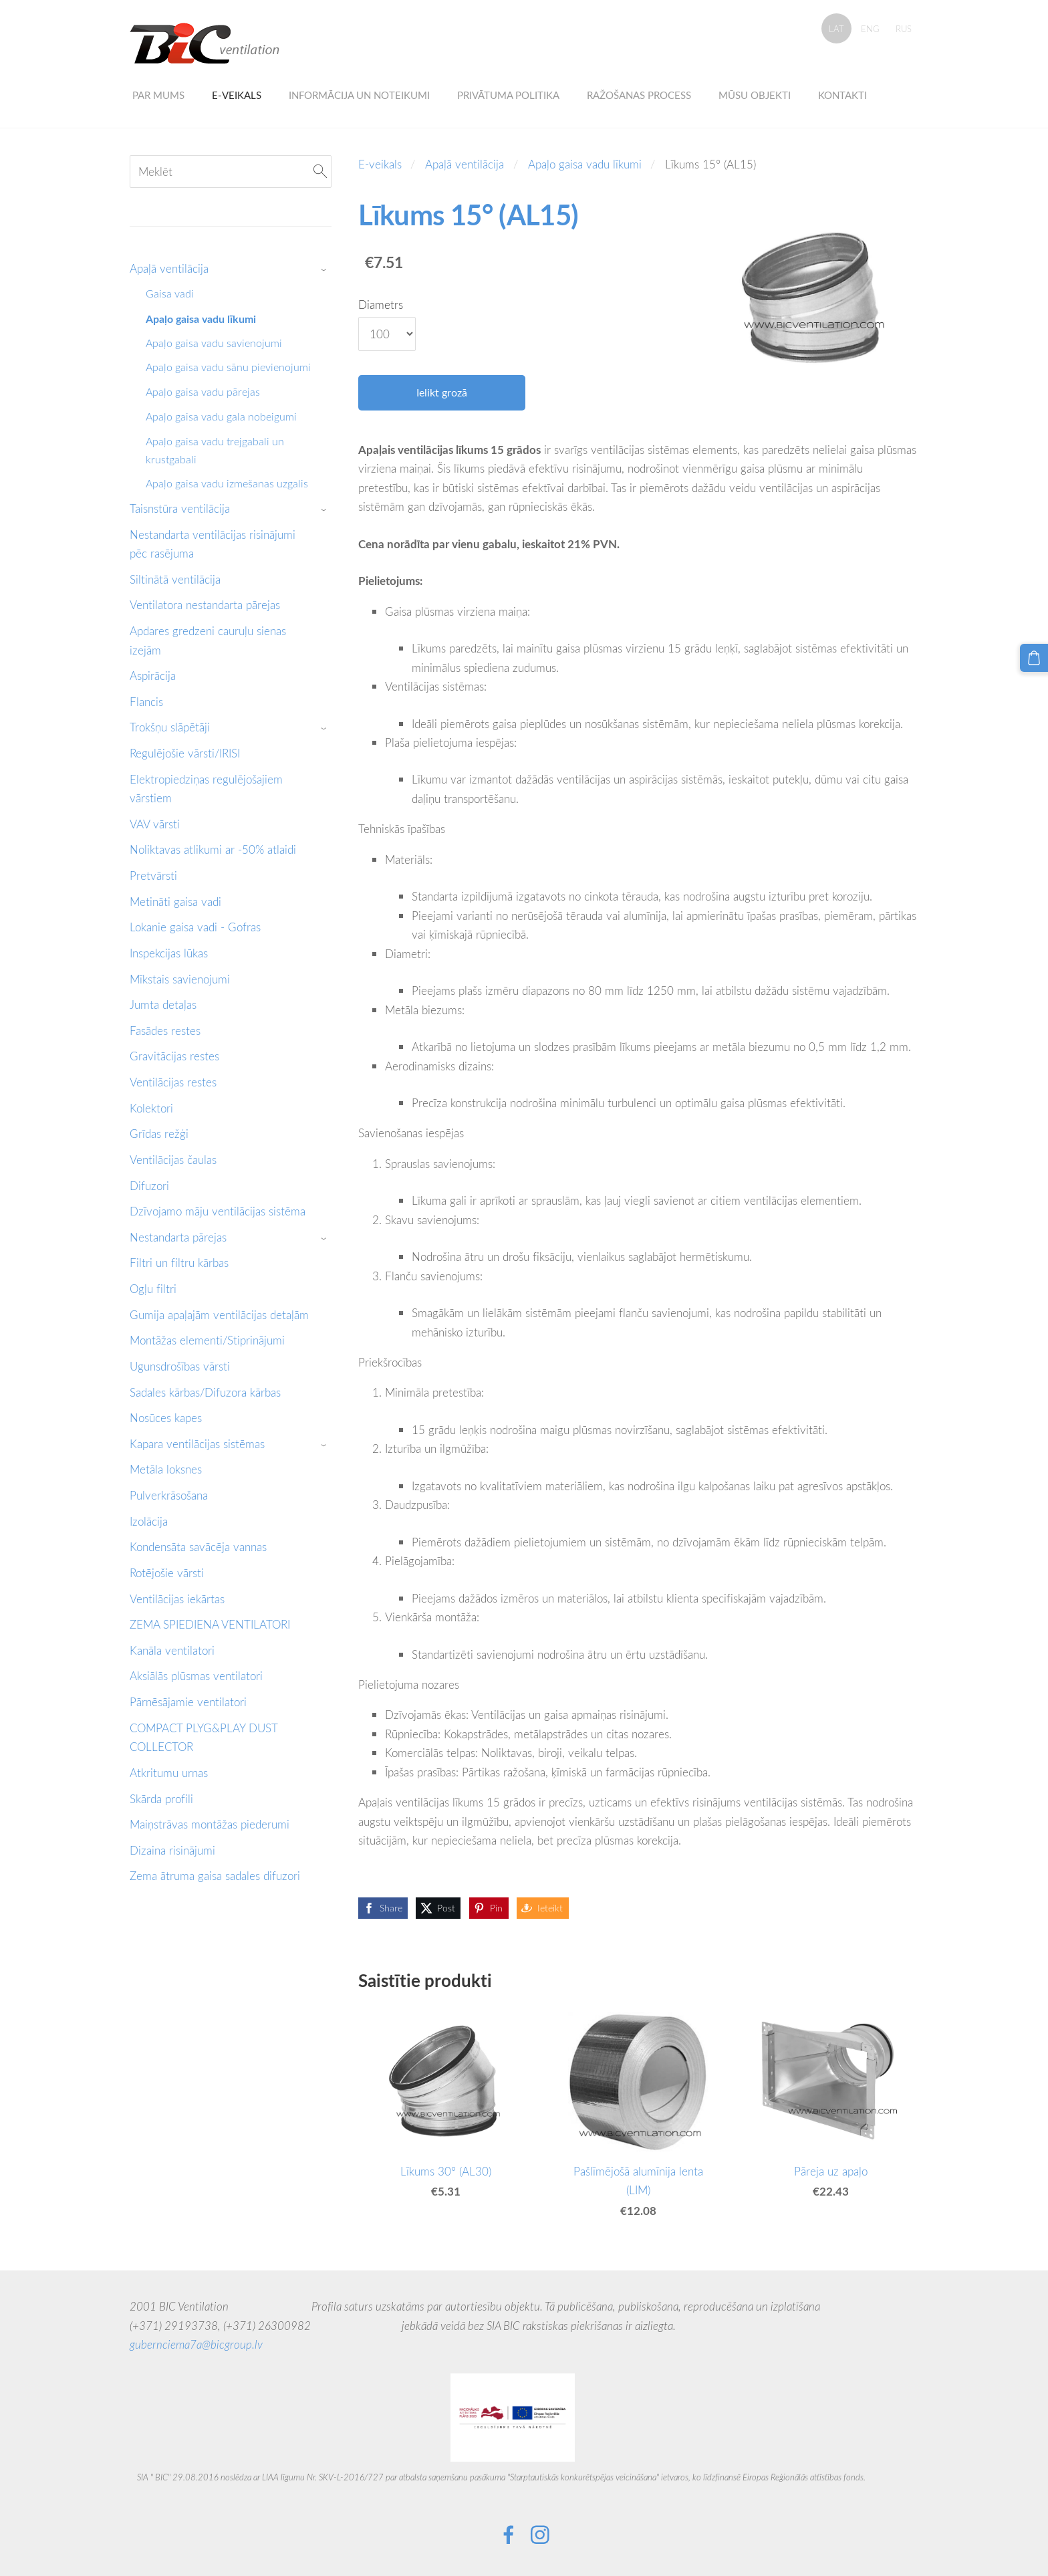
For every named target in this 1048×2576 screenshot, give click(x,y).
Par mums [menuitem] (158, 95)
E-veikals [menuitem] (236, 95)
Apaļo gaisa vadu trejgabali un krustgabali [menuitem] (215, 450)
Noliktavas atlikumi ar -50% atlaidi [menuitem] (213, 849)
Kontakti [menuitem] (842, 95)
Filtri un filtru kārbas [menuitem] (179, 1262)
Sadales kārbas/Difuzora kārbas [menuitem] (205, 1392)
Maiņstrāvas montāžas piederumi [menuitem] (209, 1824)
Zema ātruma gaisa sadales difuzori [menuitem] (215, 1875)
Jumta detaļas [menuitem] (163, 1004)
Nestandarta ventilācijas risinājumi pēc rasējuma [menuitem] (212, 544)
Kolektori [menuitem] (151, 1108)
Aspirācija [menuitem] (153, 675)
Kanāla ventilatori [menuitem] (172, 1650)
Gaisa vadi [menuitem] (170, 293)
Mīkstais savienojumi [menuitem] (180, 979)
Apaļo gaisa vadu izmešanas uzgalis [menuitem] (227, 483)
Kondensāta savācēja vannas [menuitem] (198, 1546)
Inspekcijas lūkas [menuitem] (169, 953)
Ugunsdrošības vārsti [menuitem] (180, 1366)
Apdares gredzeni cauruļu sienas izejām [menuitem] (208, 640)
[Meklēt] (231, 171)
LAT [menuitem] (836, 29)
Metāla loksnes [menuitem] (166, 1469)
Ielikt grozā (441, 392)
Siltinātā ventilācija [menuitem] (175, 579)
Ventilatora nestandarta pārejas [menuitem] (205, 604)
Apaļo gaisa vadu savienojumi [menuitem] (214, 343)
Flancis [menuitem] (146, 701)
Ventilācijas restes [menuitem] (173, 1082)
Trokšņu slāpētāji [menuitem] (170, 727)
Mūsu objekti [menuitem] (754, 95)
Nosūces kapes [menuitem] (166, 1417)
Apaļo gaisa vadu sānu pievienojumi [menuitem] (228, 367)
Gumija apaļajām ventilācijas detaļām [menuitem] (219, 1314)
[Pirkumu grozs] (1034, 657)
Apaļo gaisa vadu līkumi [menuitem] (201, 318)
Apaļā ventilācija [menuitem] (169, 268)
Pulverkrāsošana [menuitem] (169, 1495)
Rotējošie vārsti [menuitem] (167, 1572)
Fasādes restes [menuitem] (165, 1030)
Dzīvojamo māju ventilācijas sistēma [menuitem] (217, 1211)
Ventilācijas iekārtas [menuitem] (177, 1599)
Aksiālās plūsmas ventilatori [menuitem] (196, 1675)
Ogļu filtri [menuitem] (153, 1288)
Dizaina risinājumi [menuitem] (172, 1850)
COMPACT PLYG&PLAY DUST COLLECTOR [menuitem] (203, 1737)
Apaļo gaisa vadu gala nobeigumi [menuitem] (221, 416)
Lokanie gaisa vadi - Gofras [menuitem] (195, 927)
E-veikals (380, 164)
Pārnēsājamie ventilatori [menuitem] (188, 1702)
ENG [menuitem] (870, 29)
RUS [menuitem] (904, 29)
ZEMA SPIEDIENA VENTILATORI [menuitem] (210, 1624)
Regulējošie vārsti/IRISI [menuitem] (185, 753)
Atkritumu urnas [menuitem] (169, 1772)
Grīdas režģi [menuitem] (159, 1133)
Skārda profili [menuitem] (161, 1798)
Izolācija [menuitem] (149, 1521)
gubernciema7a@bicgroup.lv (196, 2344)
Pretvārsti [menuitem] (153, 875)
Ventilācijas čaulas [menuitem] (173, 1159)
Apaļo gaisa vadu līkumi (585, 164)
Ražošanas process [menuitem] (639, 95)
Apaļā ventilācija (464, 164)
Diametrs (380, 304)
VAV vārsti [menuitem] (155, 824)
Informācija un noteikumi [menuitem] (359, 95)
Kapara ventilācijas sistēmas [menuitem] (197, 1443)
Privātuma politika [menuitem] (508, 95)
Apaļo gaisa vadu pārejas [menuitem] (203, 391)
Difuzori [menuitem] (149, 1185)
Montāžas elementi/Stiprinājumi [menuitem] (207, 1340)
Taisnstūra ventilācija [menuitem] (180, 508)
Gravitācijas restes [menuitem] (174, 1056)
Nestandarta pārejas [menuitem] (178, 1237)
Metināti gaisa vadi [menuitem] (175, 901)
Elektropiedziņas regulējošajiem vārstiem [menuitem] (206, 789)
